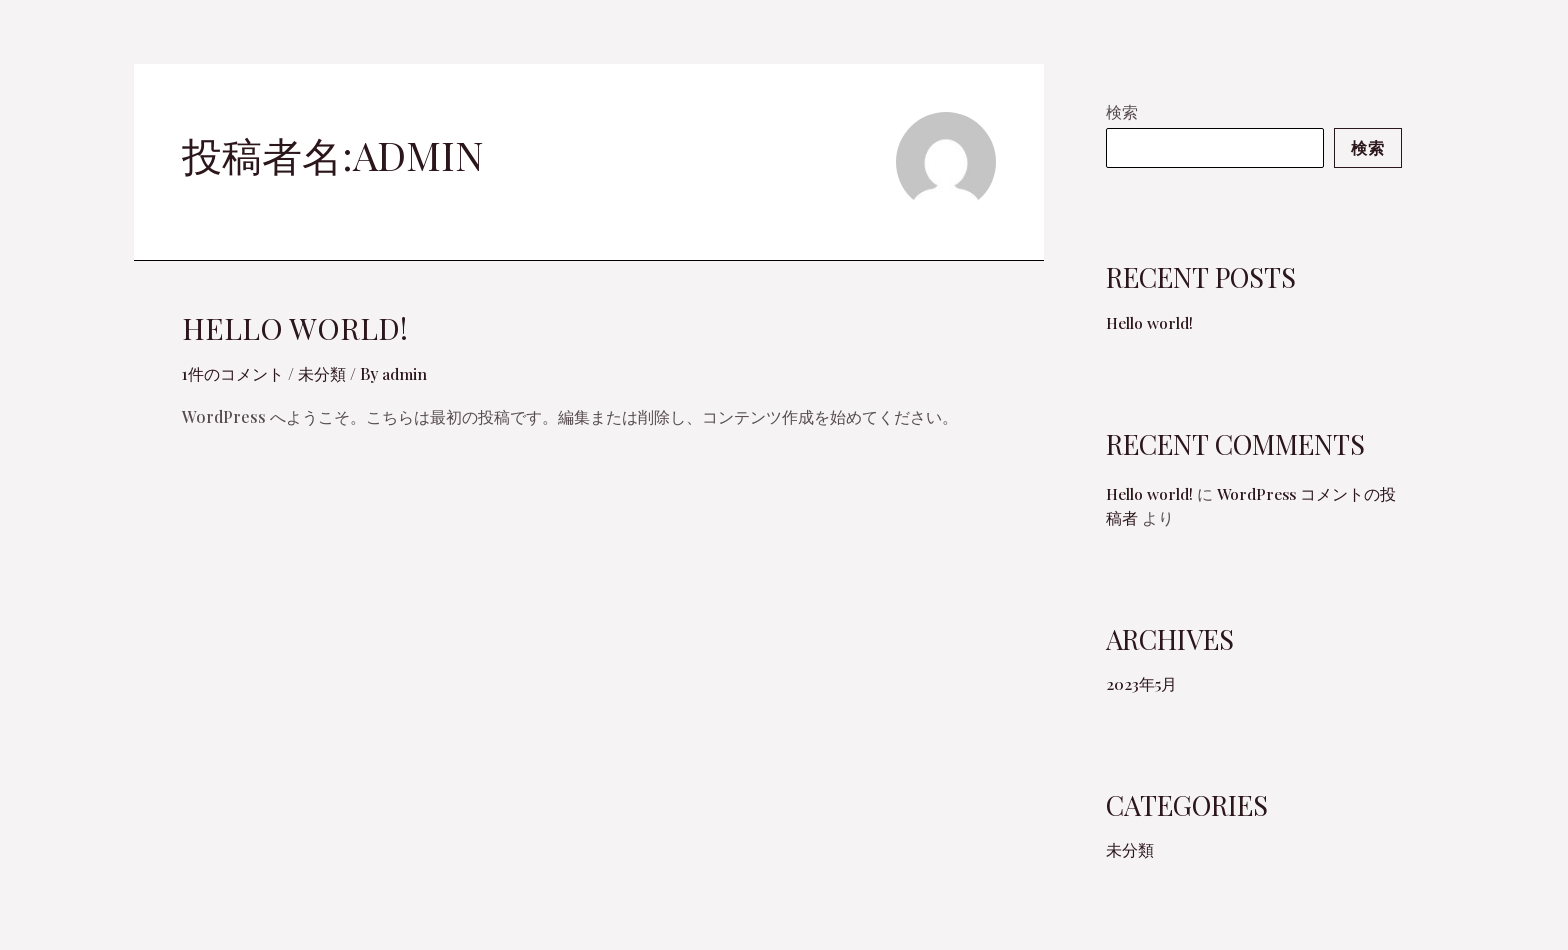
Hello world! (295, 328)
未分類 (322, 373)
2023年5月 (1141, 699)
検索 (1122, 111)
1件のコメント (233, 373)
